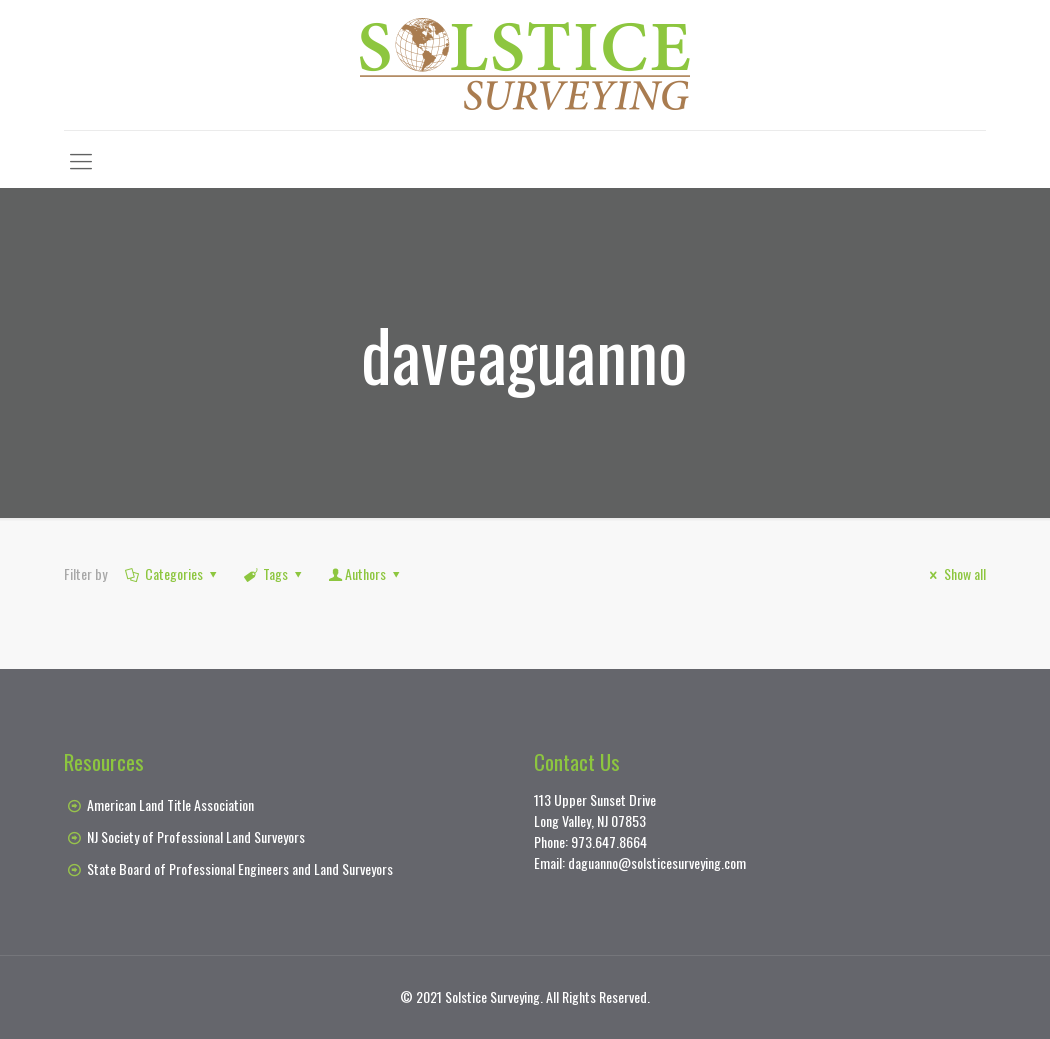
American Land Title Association (170, 804)
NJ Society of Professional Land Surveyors (196, 836)
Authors (366, 573)
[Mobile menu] (81, 159)
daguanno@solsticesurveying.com (657, 862)
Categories (172, 573)
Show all (955, 573)
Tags (274, 573)
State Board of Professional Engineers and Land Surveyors (240, 868)
